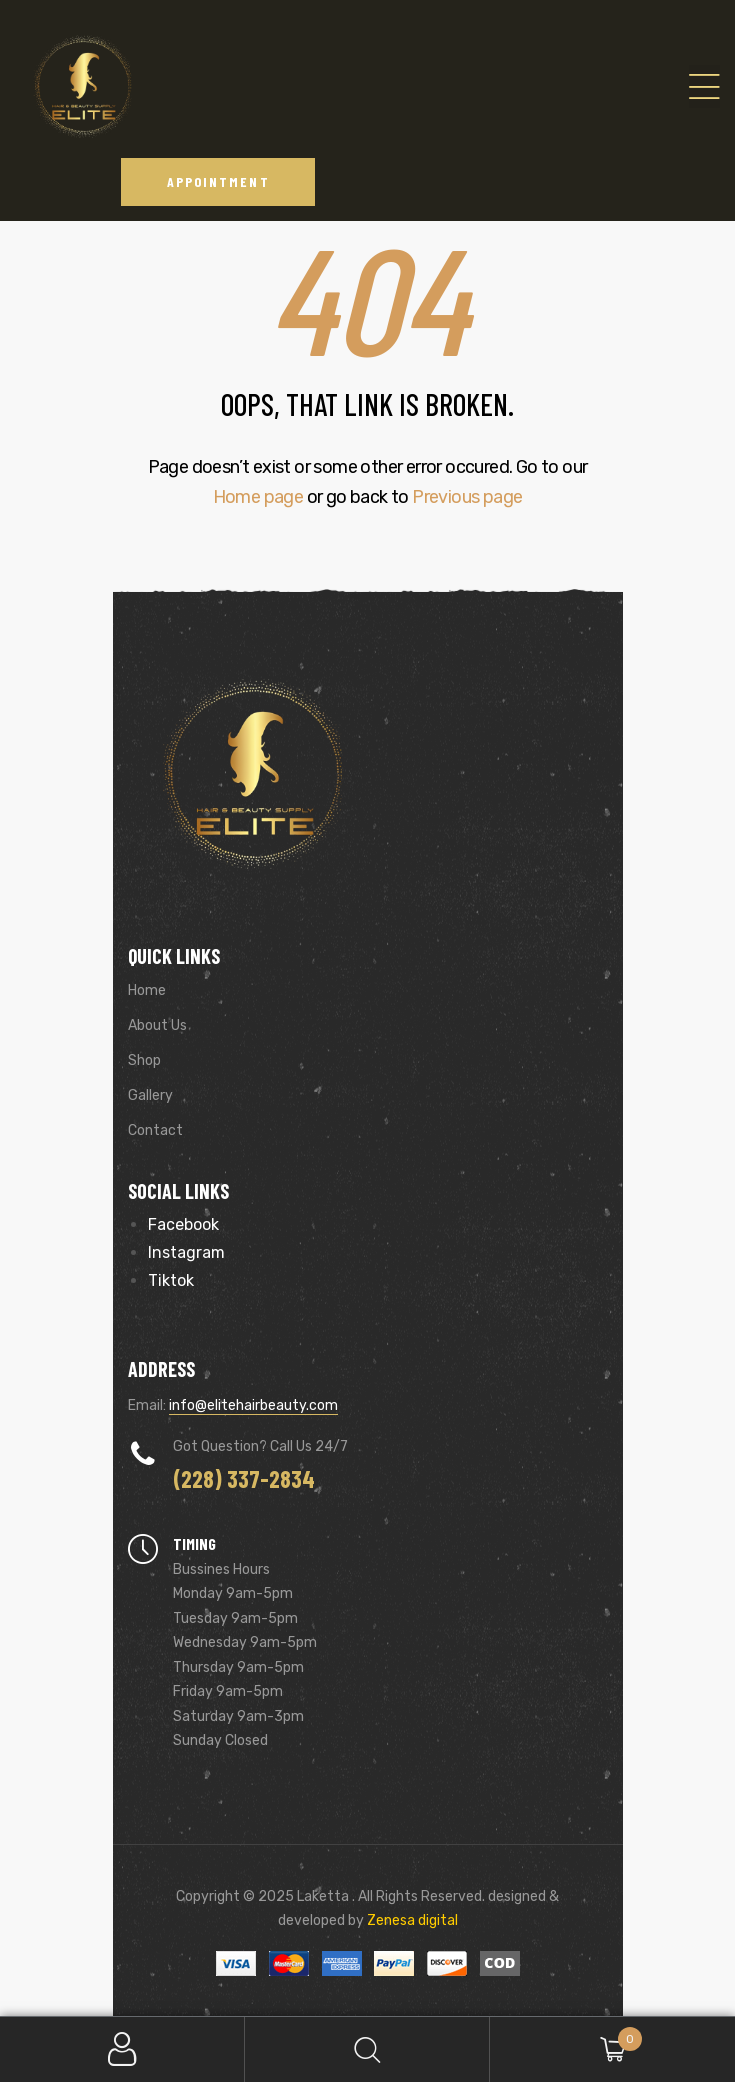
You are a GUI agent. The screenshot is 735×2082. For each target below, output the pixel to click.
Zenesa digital (411, 1920)
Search (367, 2049)
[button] (218, 181)
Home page (258, 497)
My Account (122, 2049)
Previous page (467, 497)
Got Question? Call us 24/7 (260, 1446)
